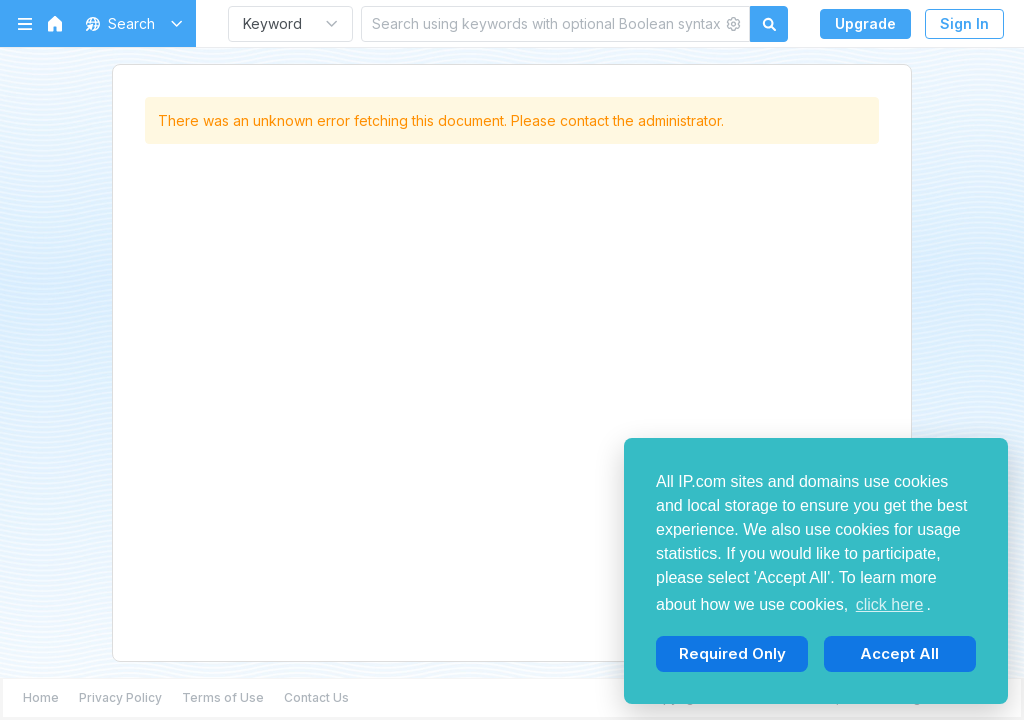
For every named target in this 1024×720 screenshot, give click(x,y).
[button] (130, 23)
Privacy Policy (120, 697)
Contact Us (316, 697)
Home (41, 697)
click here (890, 604)
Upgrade (865, 23)
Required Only (732, 653)
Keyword (272, 23)
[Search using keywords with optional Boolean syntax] (542, 23)
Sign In (964, 23)
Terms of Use (223, 697)
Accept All (899, 653)
